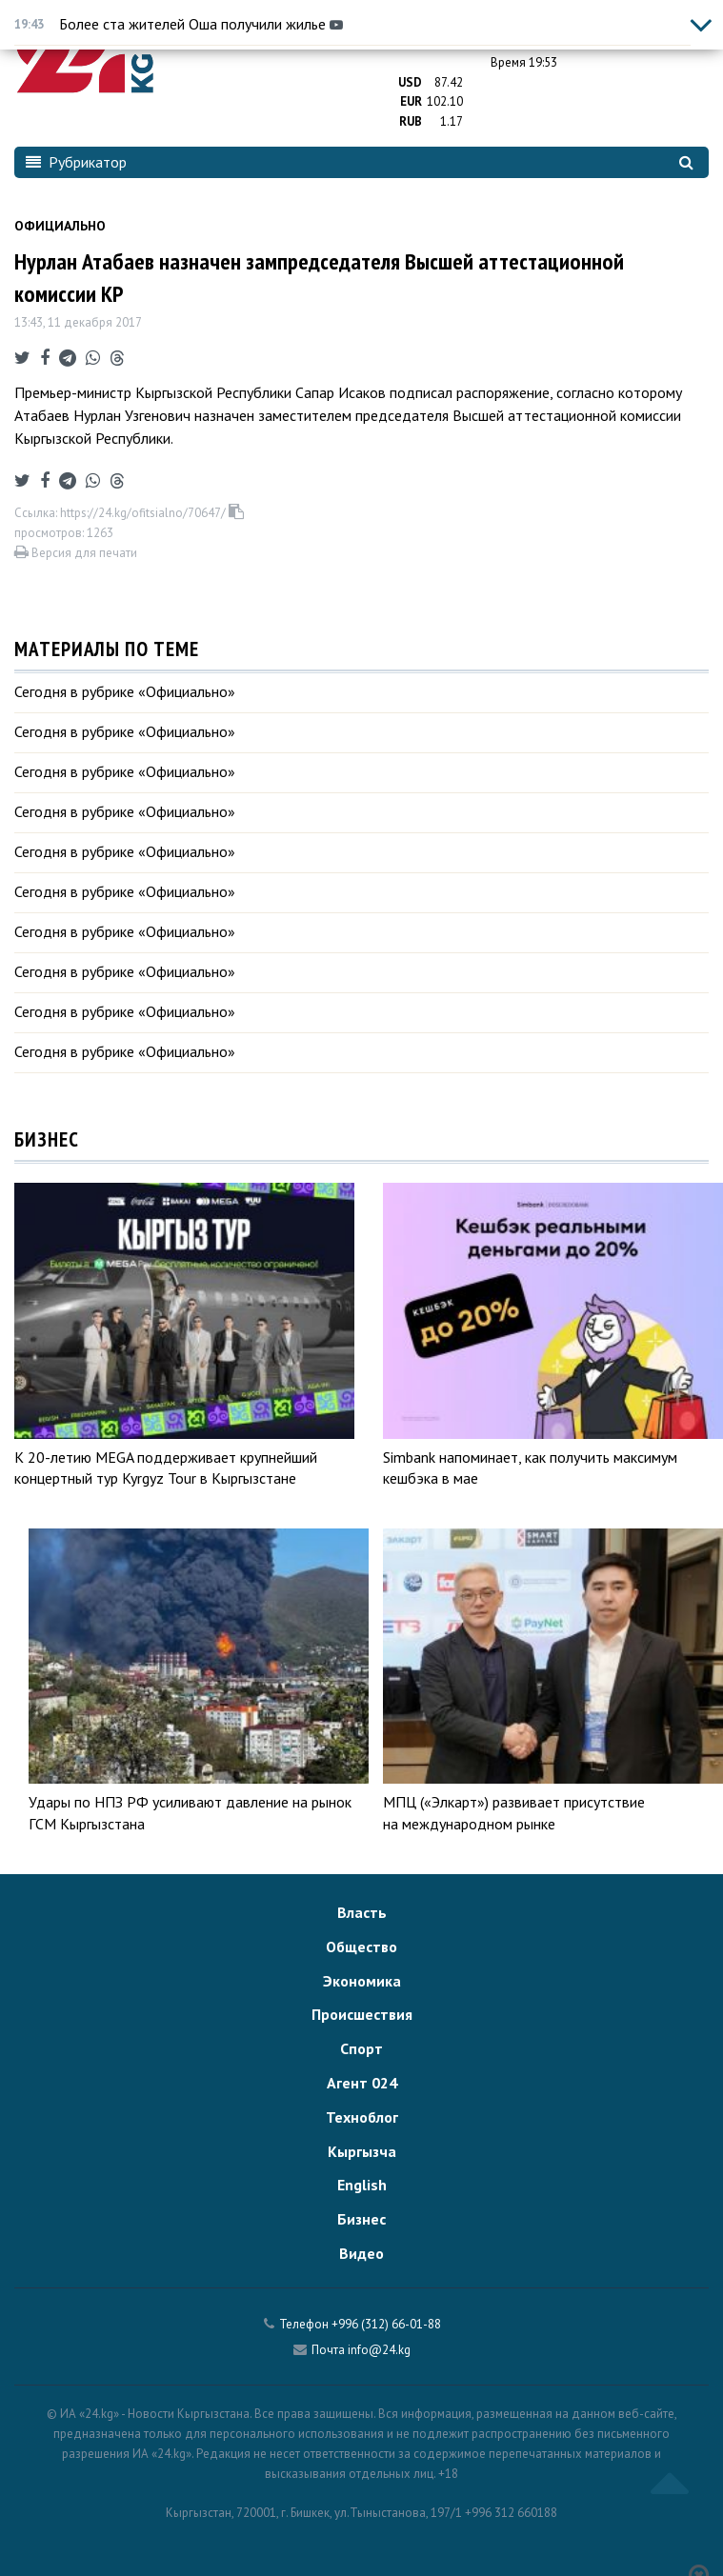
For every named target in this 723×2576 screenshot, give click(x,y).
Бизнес (361, 2218)
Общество (361, 1946)
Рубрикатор (76, 161)
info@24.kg (379, 2350)
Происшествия (361, 2014)
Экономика (362, 1980)
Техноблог (362, 2117)
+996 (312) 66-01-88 (386, 2324)
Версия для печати (75, 553)
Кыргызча (362, 2151)
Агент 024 (362, 2082)
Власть (362, 1912)
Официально (60, 225)
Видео (361, 2253)
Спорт (361, 2048)
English (362, 2184)
